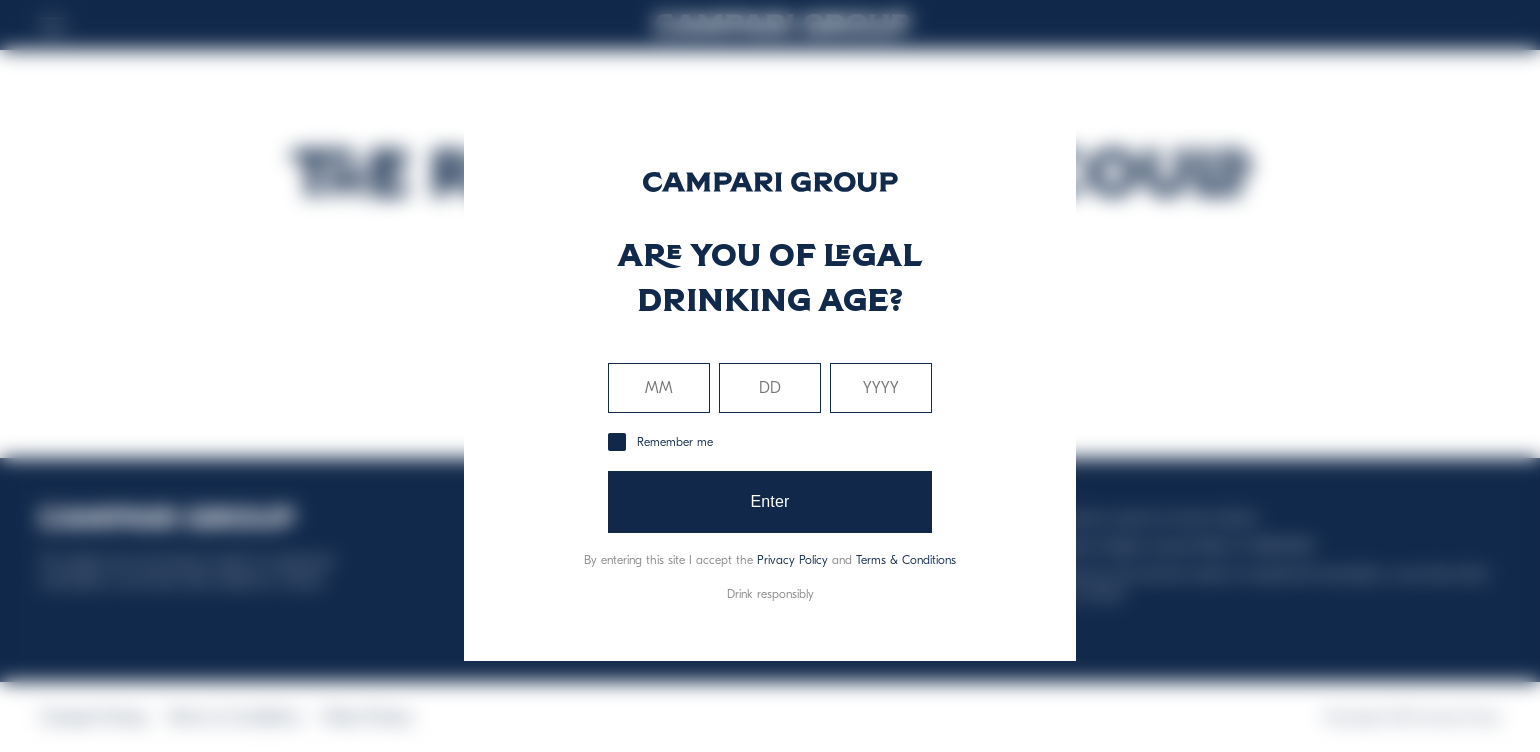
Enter (769, 501)
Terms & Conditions (906, 560)
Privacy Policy (792, 560)
